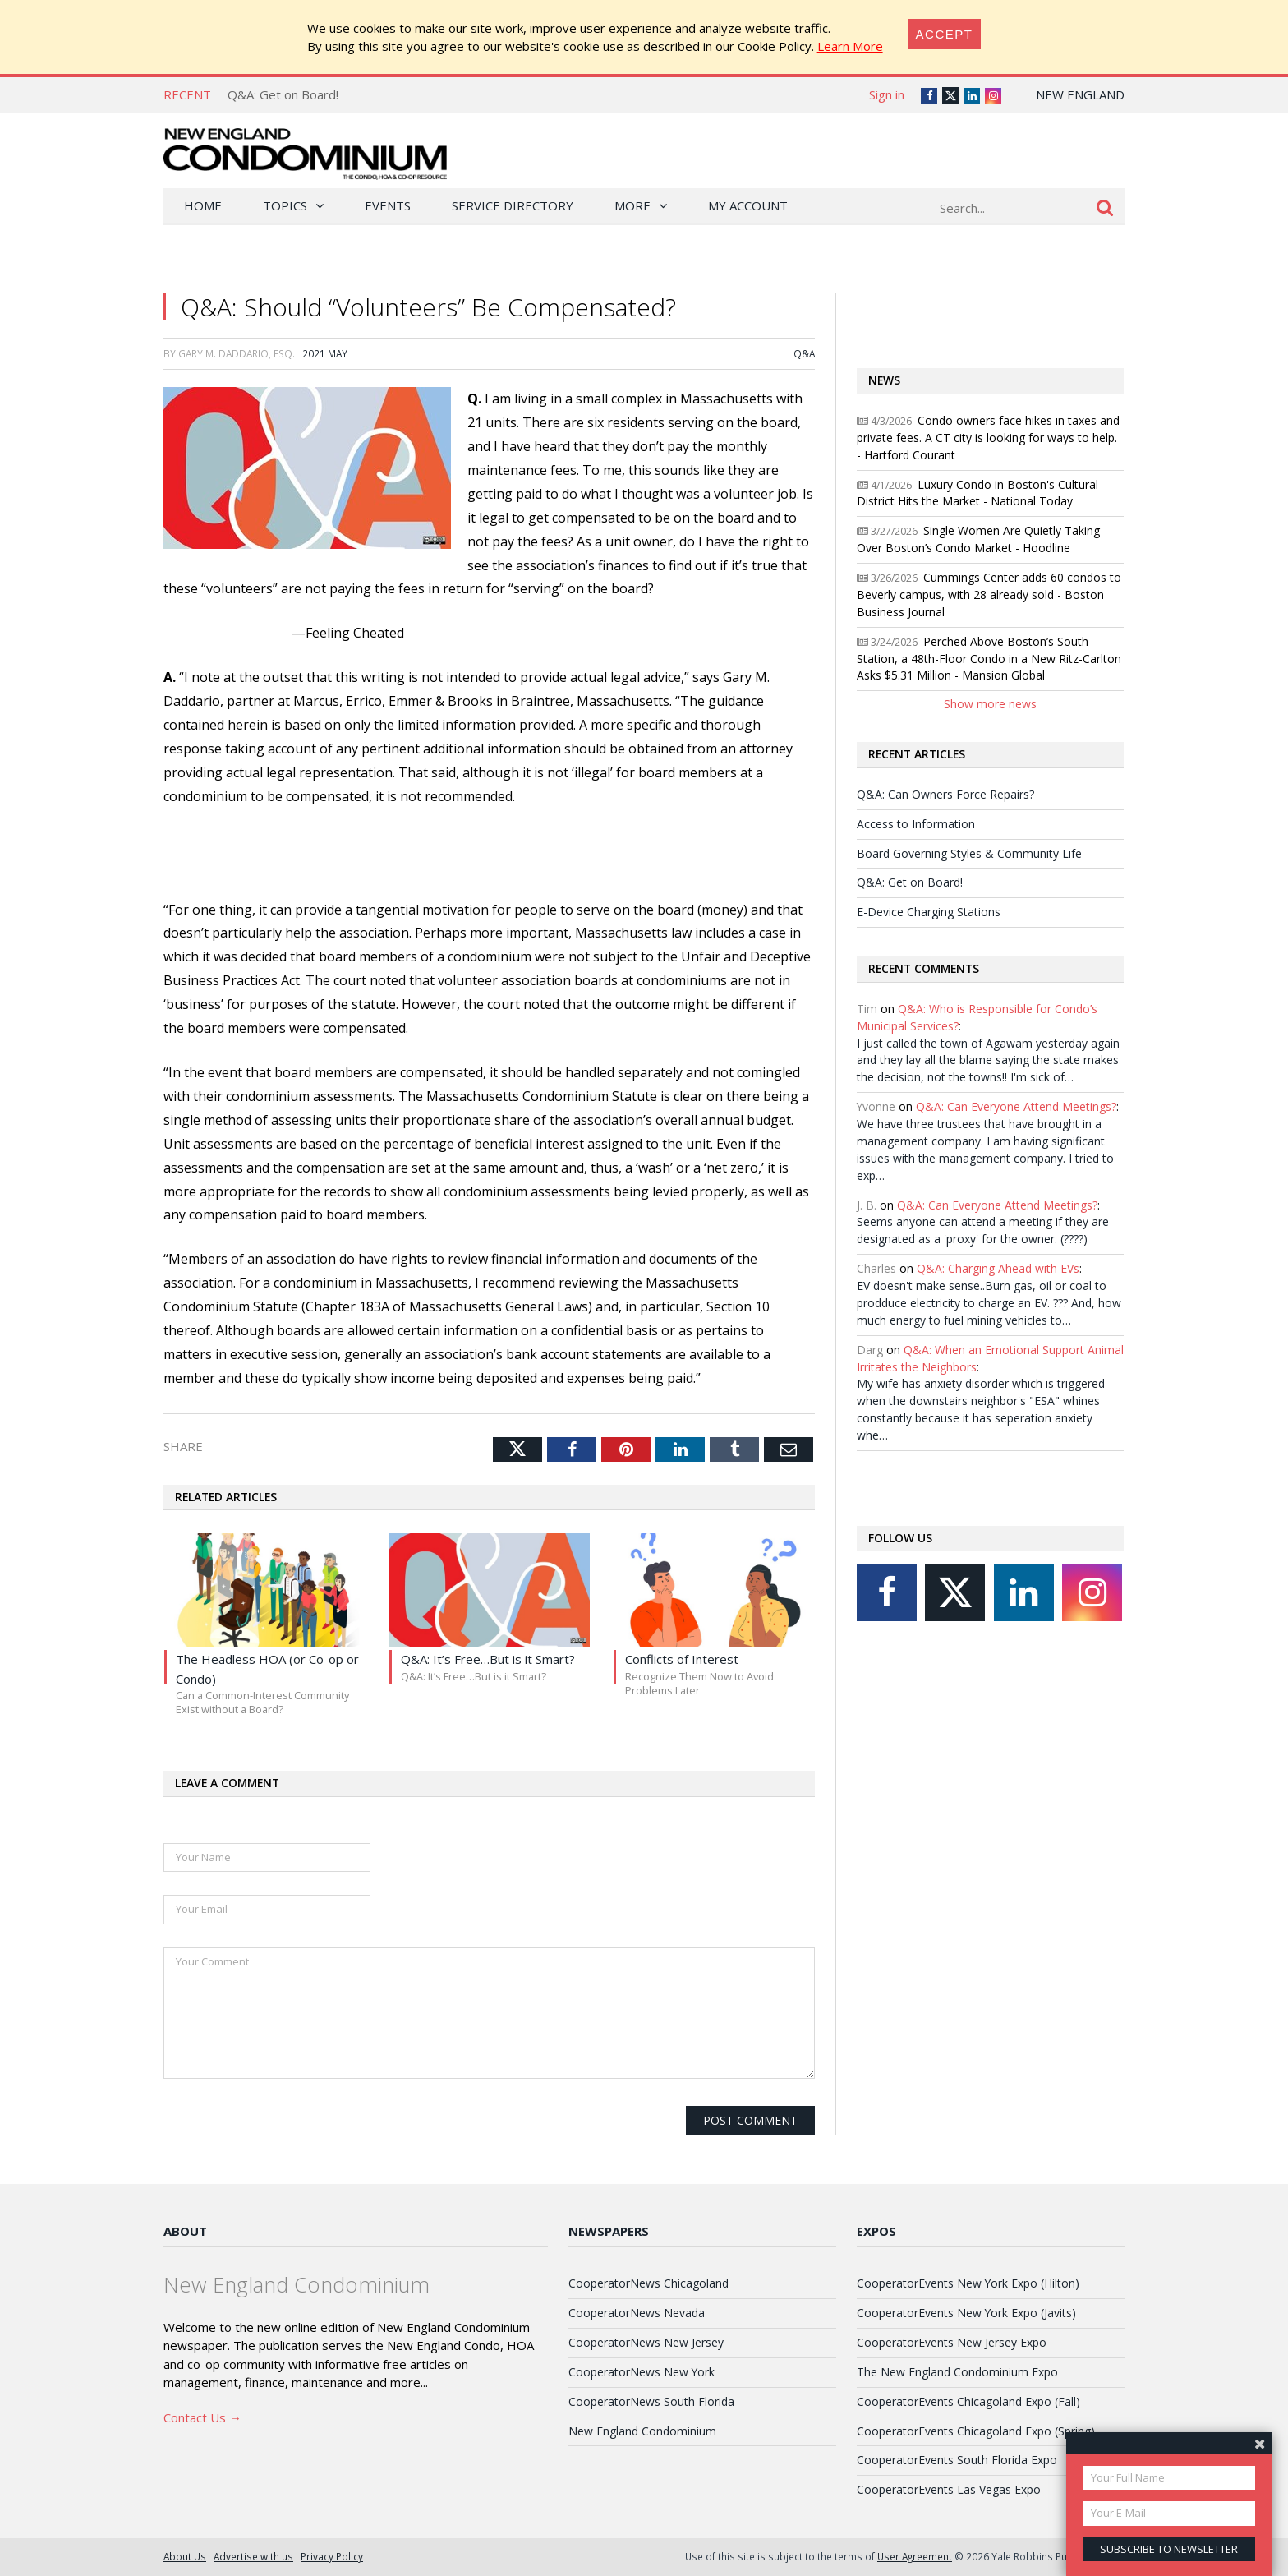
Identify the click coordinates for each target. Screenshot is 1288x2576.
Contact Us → (202, 2417)
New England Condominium (642, 2431)
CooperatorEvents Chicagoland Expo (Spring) (976, 2431)
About (185, 2231)
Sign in (886, 94)
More (632, 205)
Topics (285, 205)
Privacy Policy (332, 2556)
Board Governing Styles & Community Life (969, 853)
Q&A (804, 353)
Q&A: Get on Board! (283, 94)
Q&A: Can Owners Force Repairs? (945, 794)
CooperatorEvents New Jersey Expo (951, 2342)
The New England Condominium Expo (957, 2372)
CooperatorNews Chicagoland (648, 2283)
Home (203, 205)
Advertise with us (253, 2556)
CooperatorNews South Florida (651, 2401)
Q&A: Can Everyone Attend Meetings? (1016, 1106)
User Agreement (914, 2556)
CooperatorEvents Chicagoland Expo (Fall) (968, 2401)
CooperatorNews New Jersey (646, 2342)
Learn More (850, 46)
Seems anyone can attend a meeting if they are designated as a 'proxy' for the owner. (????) (983, 1230)
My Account (748, 205)
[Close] (945, 34)
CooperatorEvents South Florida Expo (957, 2460)
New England (1080, 94)
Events (388, 205)
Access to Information (916, 824)
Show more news (990, 704)
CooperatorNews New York (641, 2372)
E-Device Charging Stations (928, 911)
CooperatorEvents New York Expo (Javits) (966, 2312)
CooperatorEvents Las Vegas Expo (949, 2489)
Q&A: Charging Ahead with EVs (998, 1268)
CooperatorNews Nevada (636, 2312)
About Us (184, 2556)
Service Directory (512, 205)
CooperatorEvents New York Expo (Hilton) (968, 2283)
